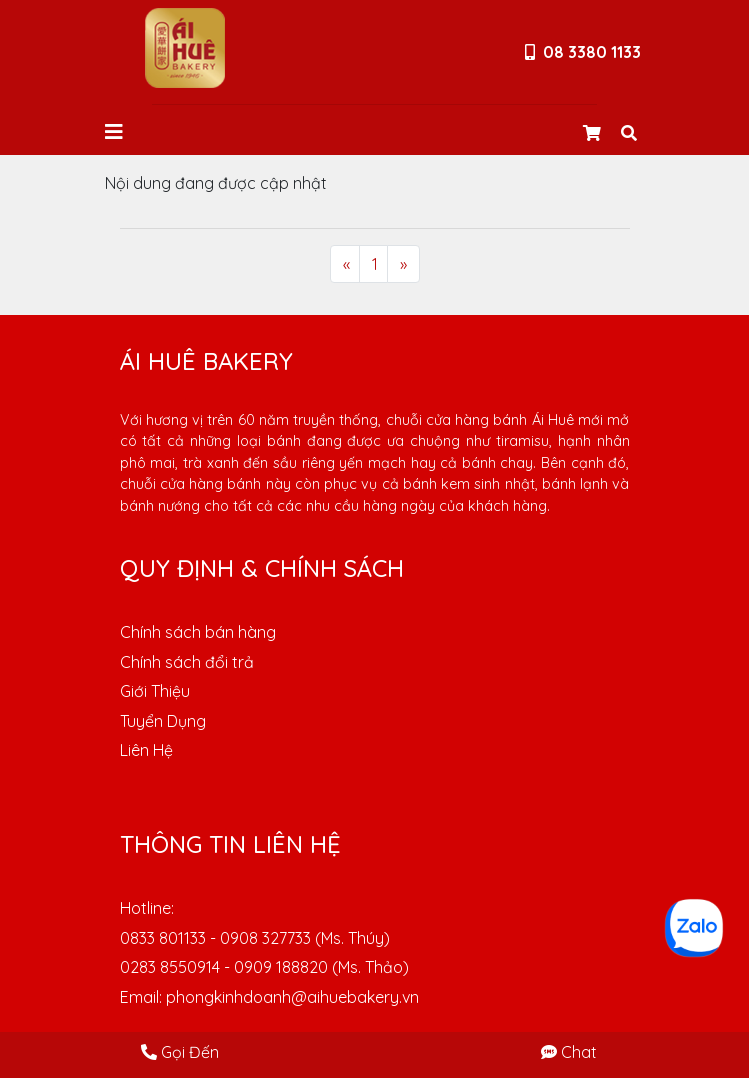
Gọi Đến (180, 1052)
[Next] (403, 264)
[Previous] (346, 264)
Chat (569, 1052)
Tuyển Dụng (163, 721)
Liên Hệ (146, 750)
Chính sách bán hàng (198, 632)
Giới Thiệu (155, 691)
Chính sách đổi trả (187, 662)
